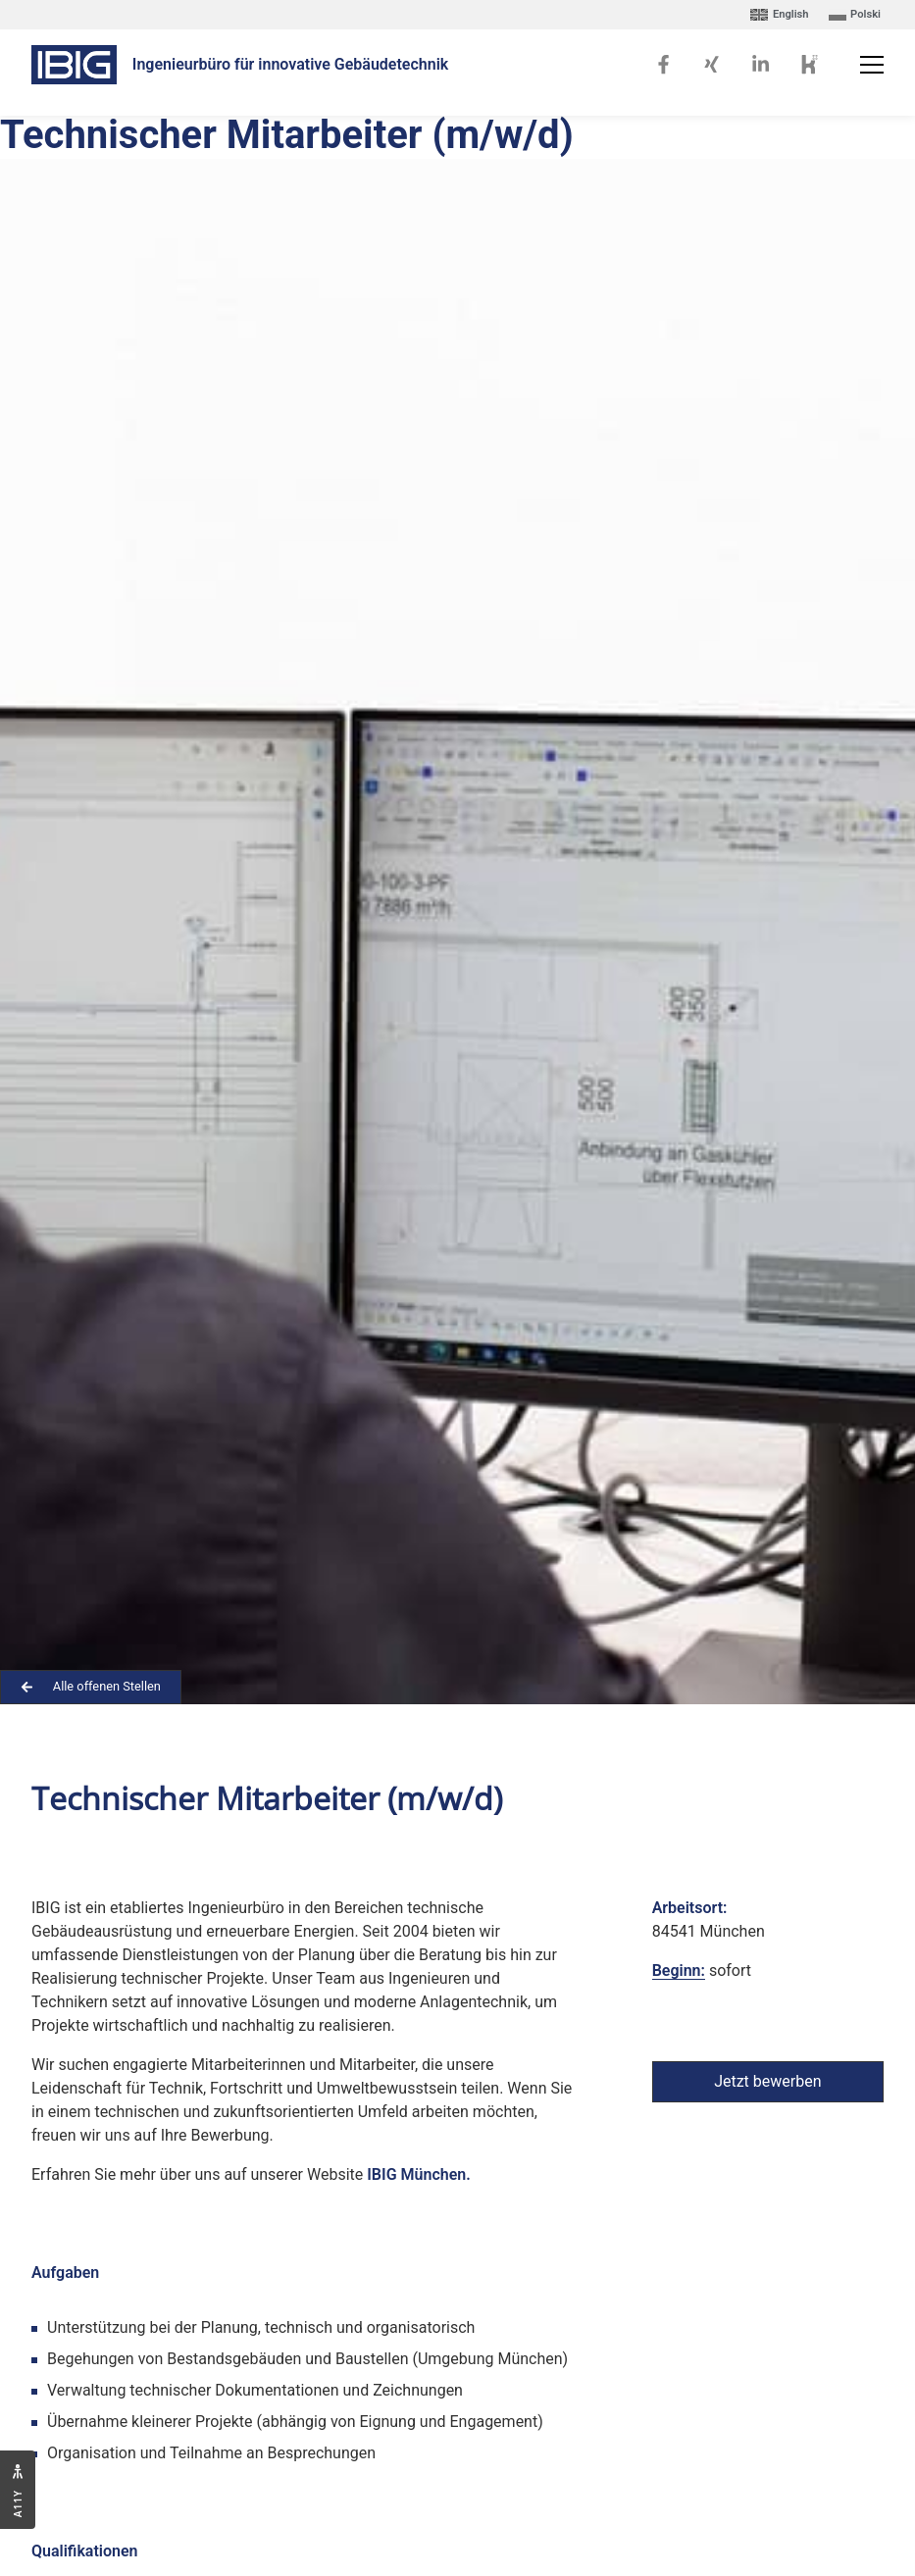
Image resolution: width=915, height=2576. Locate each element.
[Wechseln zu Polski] (854, 15)
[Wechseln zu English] (779, 15)
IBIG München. (418, 2174)
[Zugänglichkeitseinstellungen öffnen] (17, 2489)
